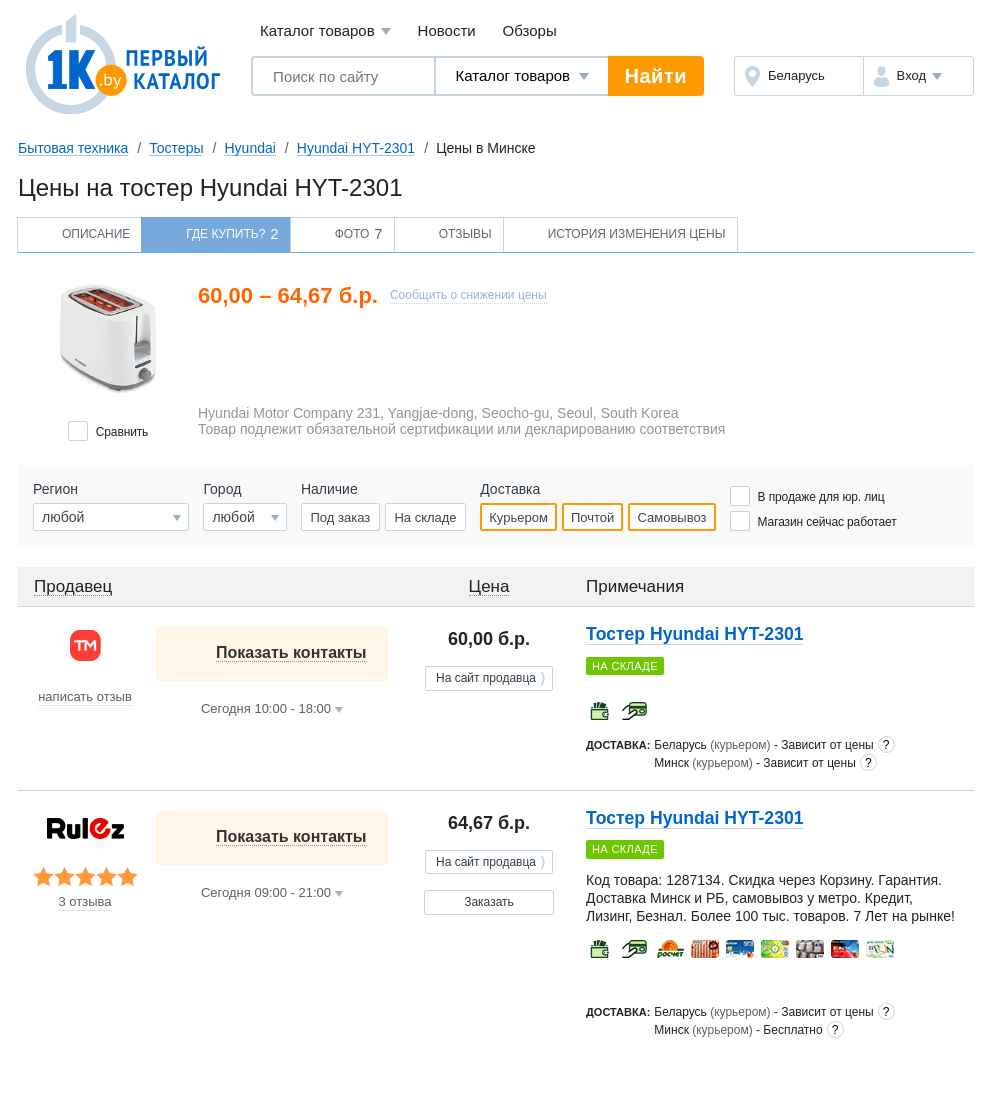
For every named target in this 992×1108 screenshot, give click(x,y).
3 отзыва (84, 902)
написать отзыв (85, 697)
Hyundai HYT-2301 (356, 148)
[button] (918, 76)
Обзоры (530, 30)
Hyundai (249, 148)
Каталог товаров (325, 31)
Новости (447, 30)
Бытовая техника (73, 148)
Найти (656, 76)
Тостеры (176, 148)
